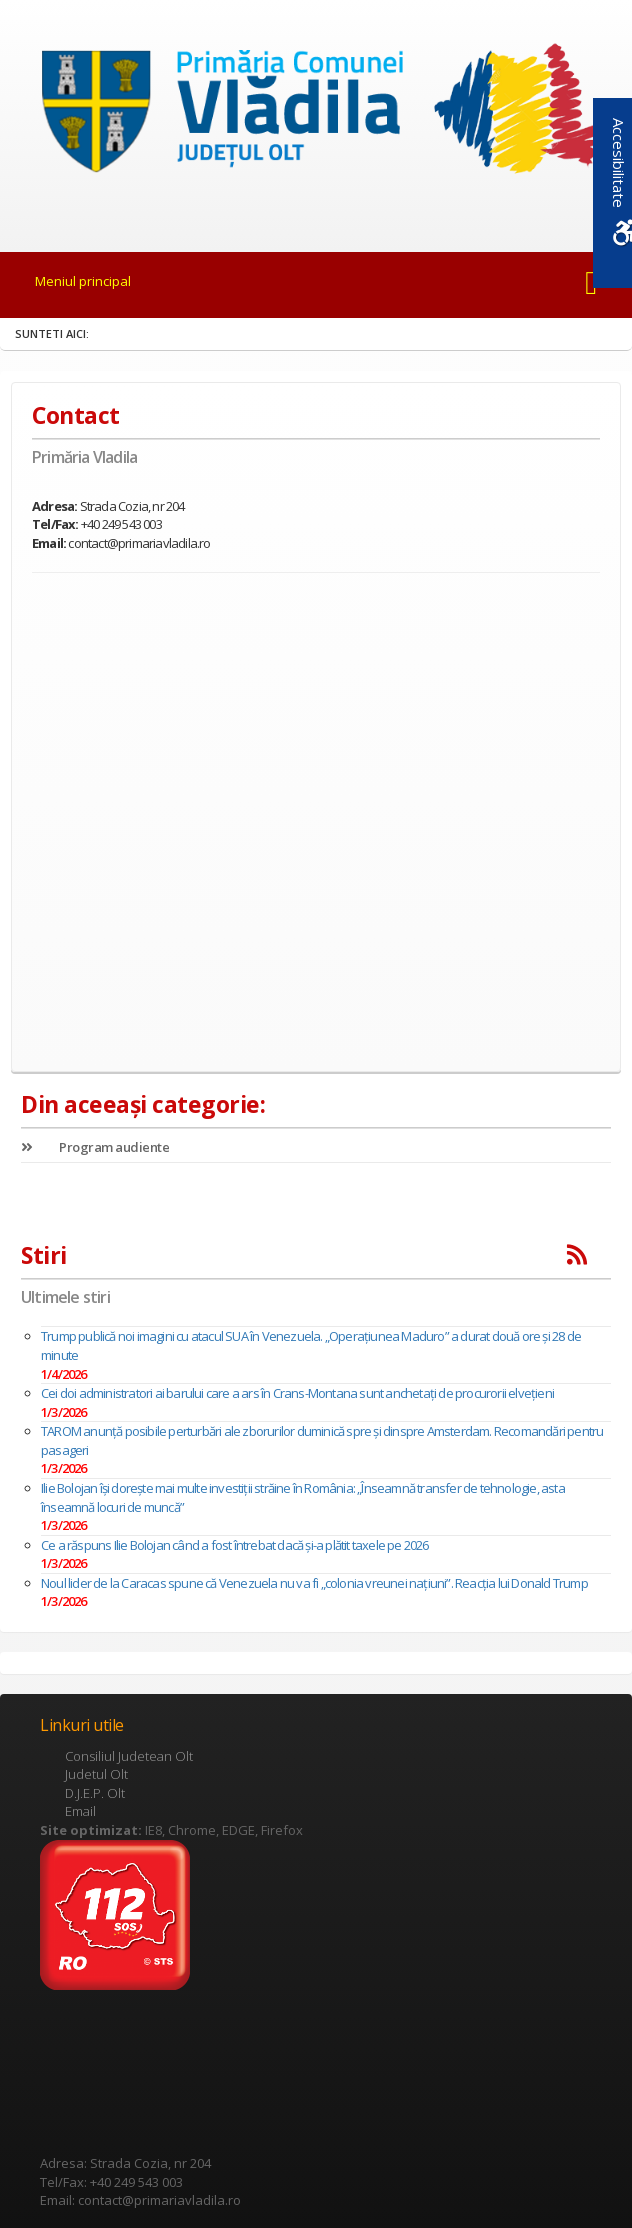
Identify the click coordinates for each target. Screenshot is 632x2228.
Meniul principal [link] (83, 281)
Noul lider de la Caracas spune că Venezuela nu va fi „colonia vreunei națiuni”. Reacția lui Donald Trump (314, 1583)
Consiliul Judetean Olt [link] (129, 1756)
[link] (316, 114)
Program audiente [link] (95, 1147)
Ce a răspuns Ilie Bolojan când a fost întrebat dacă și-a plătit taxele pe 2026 (235, 1545)
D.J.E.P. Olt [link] (95, 1793)
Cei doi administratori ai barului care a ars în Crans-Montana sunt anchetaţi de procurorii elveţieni (297, 1393)
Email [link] (80, 1811)
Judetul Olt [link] (96, 1774)
